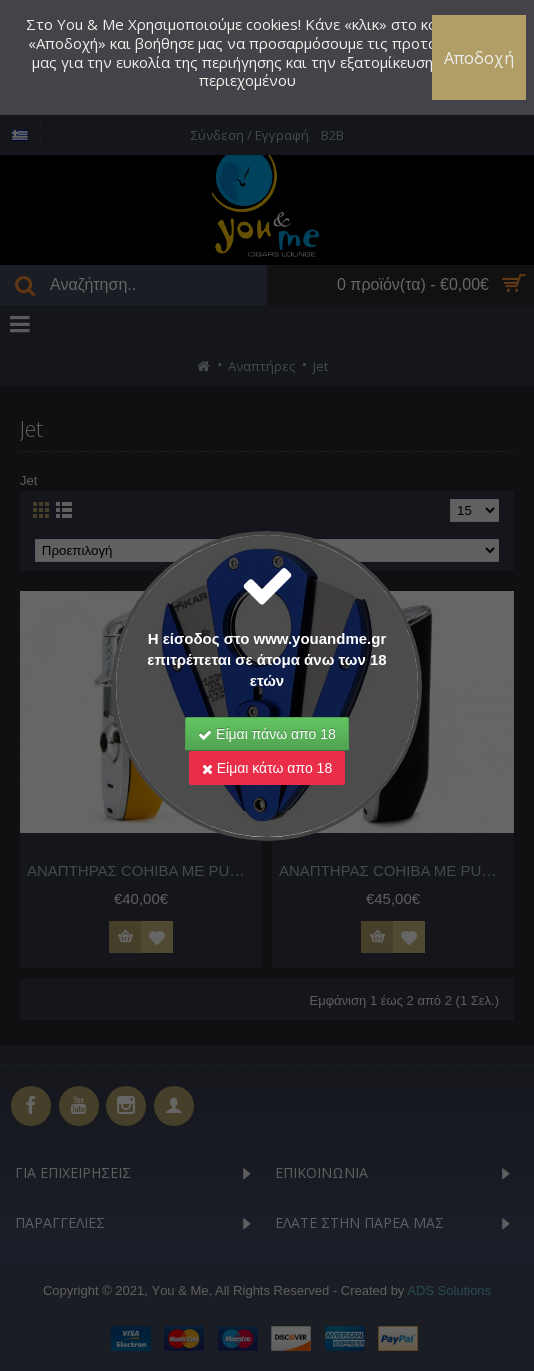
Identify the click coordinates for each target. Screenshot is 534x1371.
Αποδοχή (479, 58)
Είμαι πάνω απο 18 (267, 734)
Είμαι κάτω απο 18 (267, 768)
